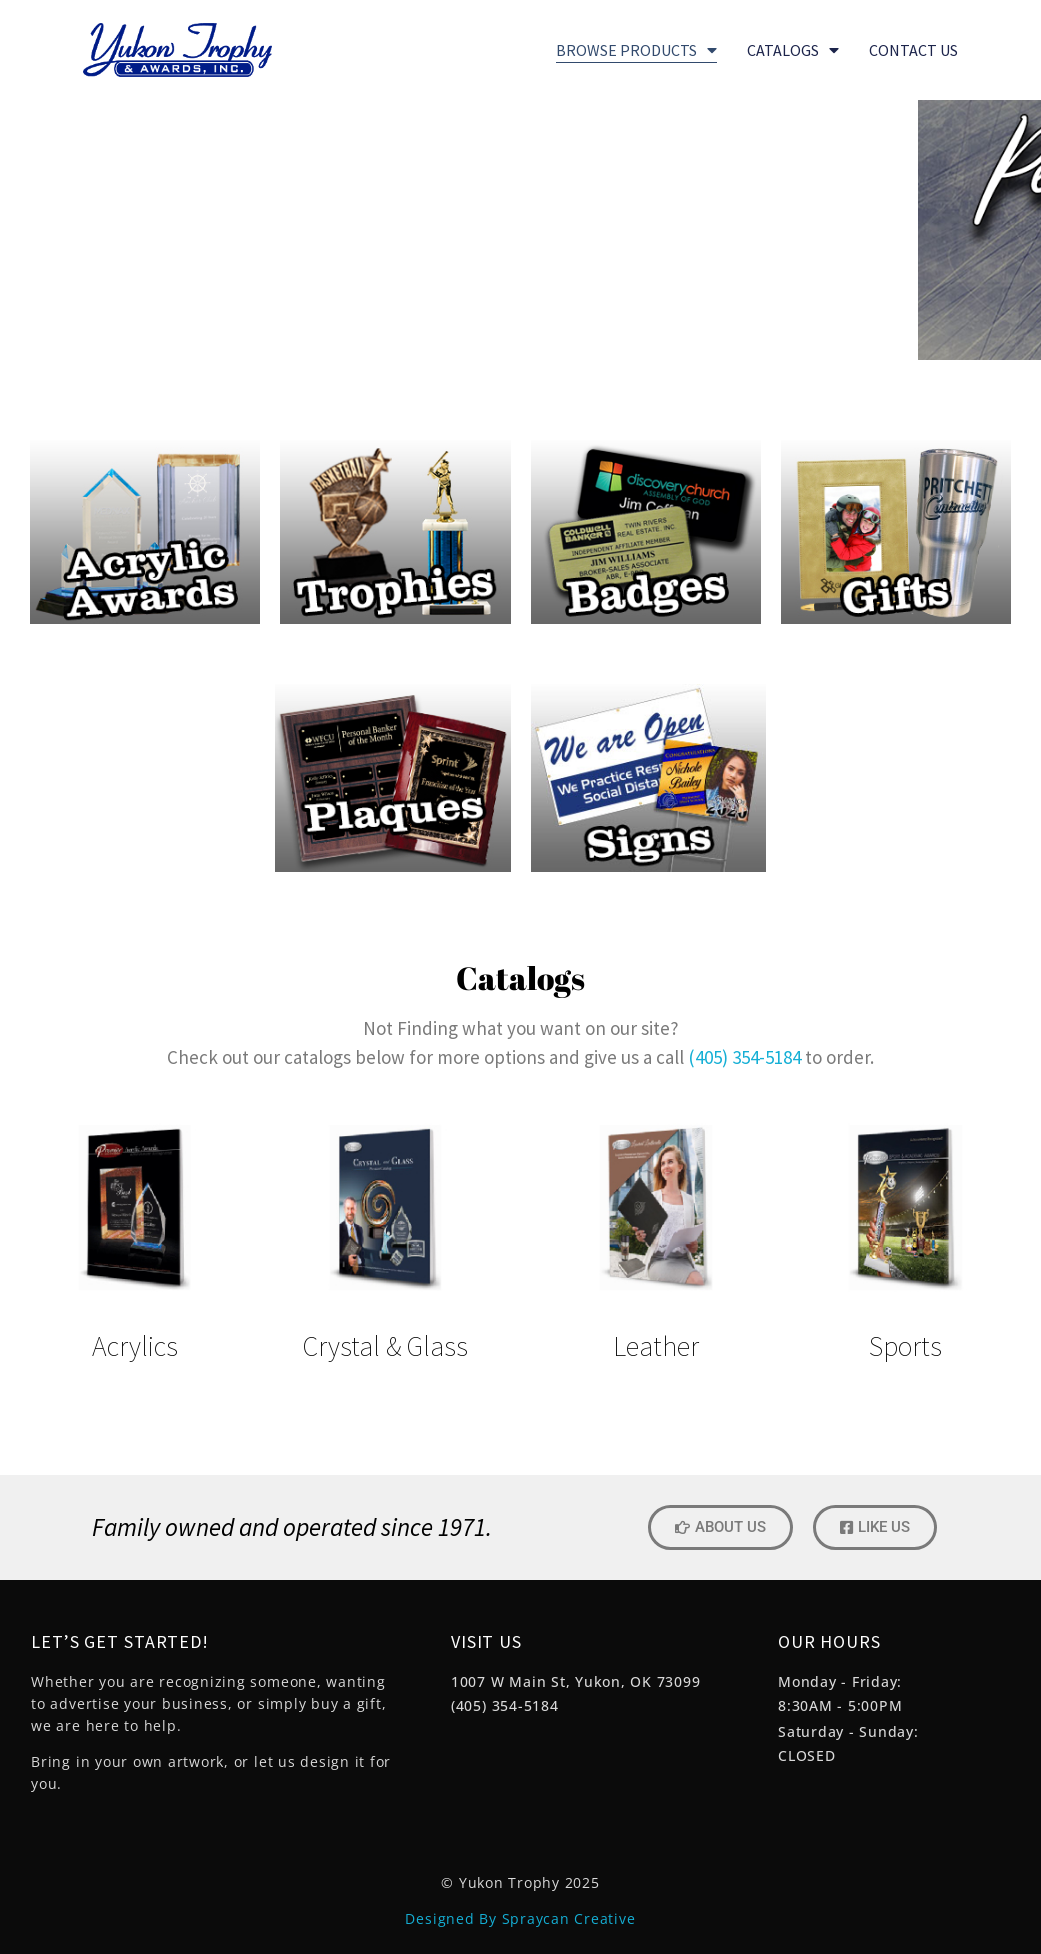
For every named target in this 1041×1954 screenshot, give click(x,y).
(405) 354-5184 (744, 1057)
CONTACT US (913, 50)
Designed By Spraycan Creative (520, 1918)
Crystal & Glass (385, 1346)
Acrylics (135, 1346)
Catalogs (793, 50)
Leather (656, 1346)
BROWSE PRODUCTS (636, 50)
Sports (905, 1346)
